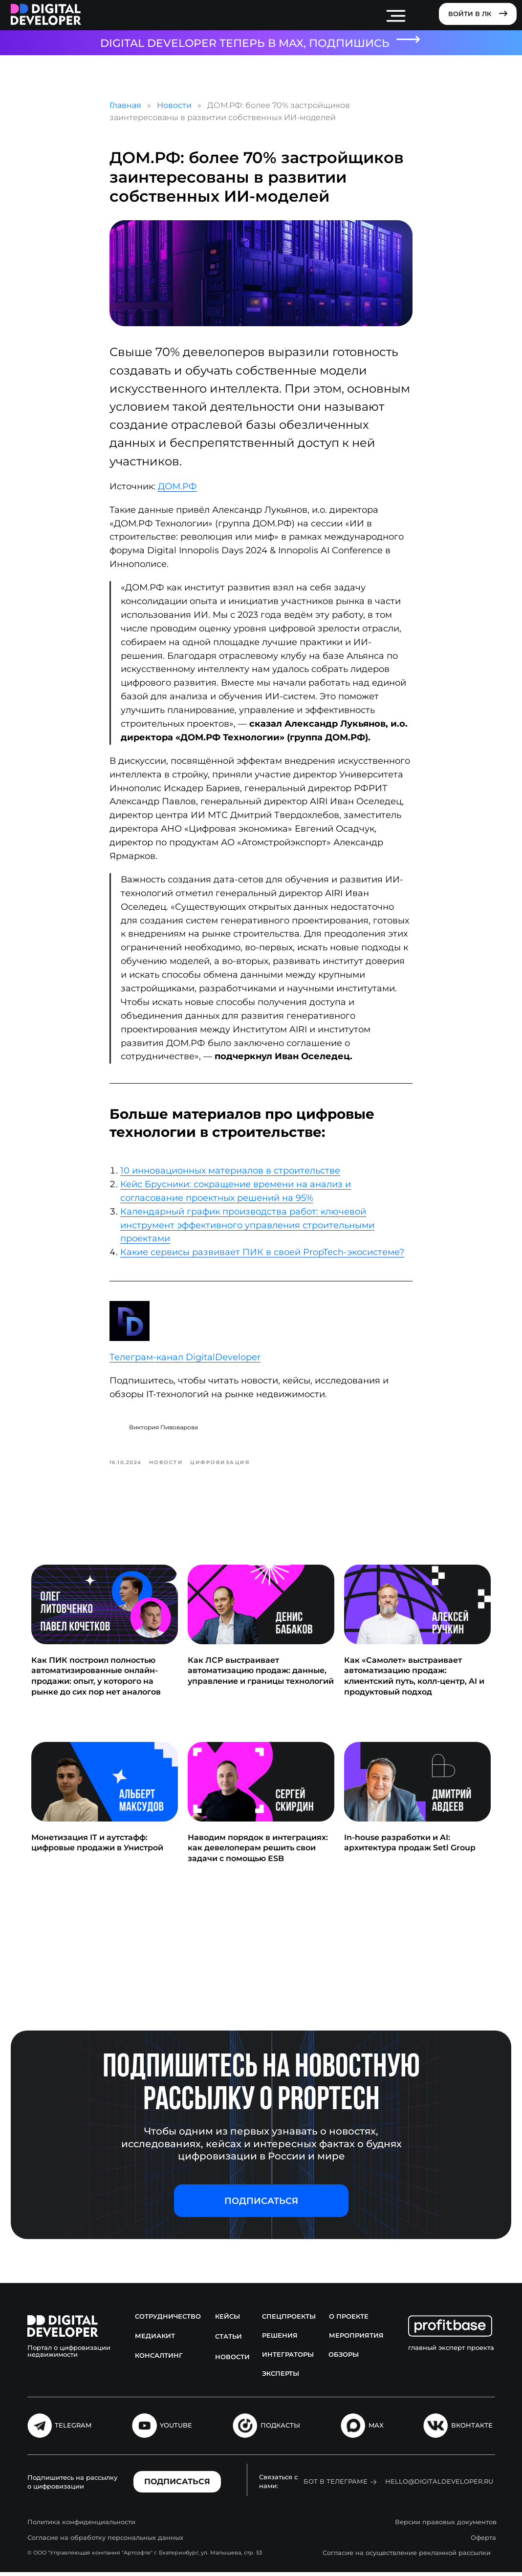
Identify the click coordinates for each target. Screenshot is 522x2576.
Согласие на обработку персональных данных (105, 2541)
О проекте (349, 2321)
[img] (46, 15)
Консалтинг (159, 2360)
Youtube (176, 2429)
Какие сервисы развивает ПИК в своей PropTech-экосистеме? (262, 1254)
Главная (125, 107)
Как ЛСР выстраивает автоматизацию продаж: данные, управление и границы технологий (261, 1674)
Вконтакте (472, 2429)
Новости (174, 107)
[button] (261, 2205)
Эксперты (280, 2378)
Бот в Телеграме (336, 2485)
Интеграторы (288, 2359)
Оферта (483, 2541)
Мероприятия (356, 2340)
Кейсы (227, 2321)
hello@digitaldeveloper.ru (439, 2485)
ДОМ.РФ (177, 488)
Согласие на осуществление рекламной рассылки (407, 2556)
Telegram (73, 2429)
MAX (376, 2429)
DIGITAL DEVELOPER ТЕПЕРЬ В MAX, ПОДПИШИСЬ (245, 43)
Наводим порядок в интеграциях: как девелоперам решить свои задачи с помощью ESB (258, 1852)
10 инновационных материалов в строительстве (230, 1172)
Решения (280, 2340)
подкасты (280, 2429)
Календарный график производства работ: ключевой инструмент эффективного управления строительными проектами (247, 1227)
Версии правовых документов (446, 2526)
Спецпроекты (289, 2321)
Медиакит (155, 2340)
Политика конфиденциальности (81, 2526)
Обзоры (343, 2359)
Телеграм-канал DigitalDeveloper (185, 1359)
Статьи (228, 2341)
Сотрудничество (168, 2321)
